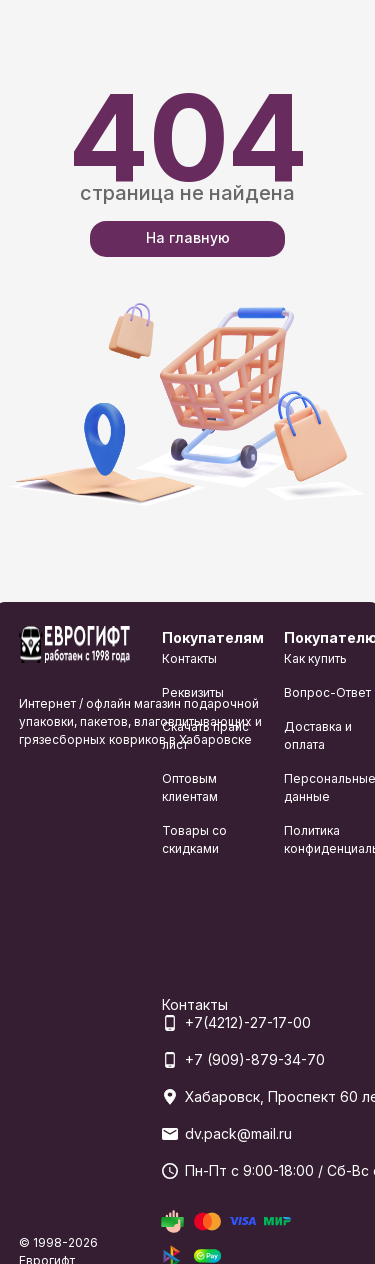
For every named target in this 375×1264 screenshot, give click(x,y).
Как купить (315, 658)
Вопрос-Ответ (327, 692)
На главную (188, 237)
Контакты (189, 658)
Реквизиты (193, 692)
